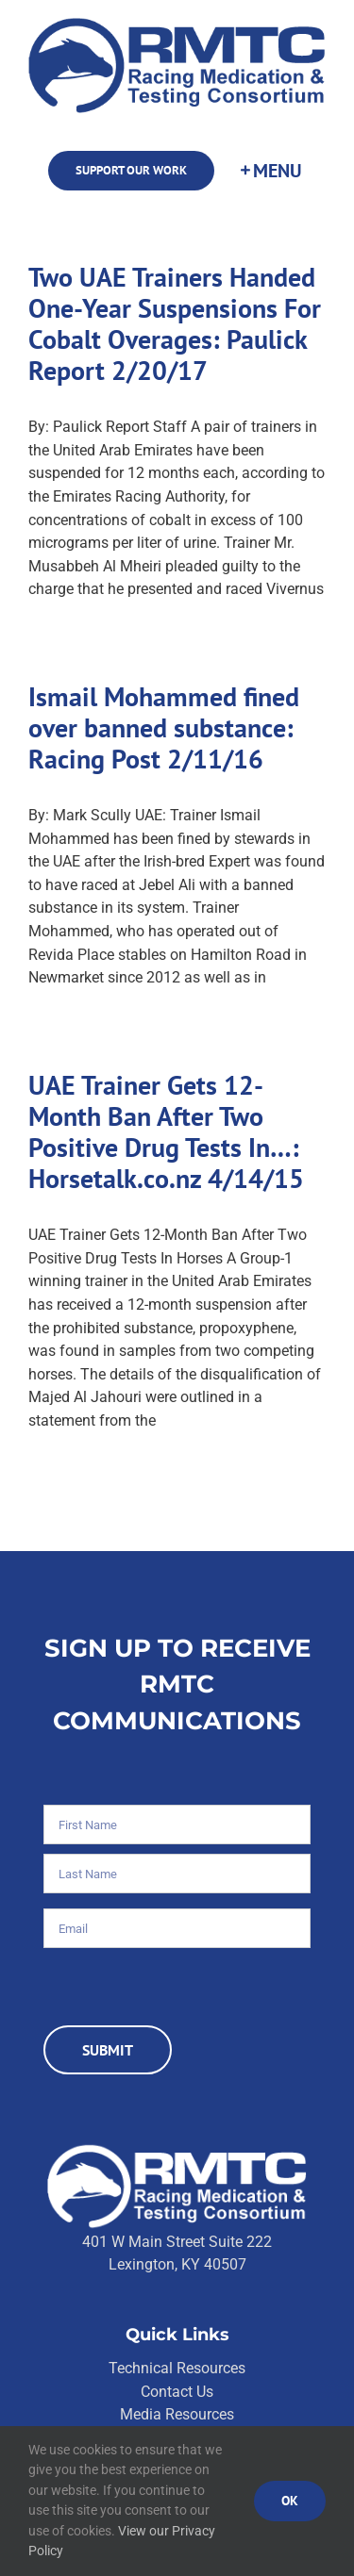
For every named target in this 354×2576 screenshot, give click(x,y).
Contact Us (177, 2392)
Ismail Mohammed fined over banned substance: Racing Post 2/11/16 (163, 728)
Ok (289, 2500)
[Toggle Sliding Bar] (270, 170)
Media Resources (177, 2414)
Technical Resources (177, 2368)
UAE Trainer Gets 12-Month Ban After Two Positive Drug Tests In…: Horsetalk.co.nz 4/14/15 (166, 1132)
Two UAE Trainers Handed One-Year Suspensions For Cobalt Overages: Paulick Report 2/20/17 (174, 324)
